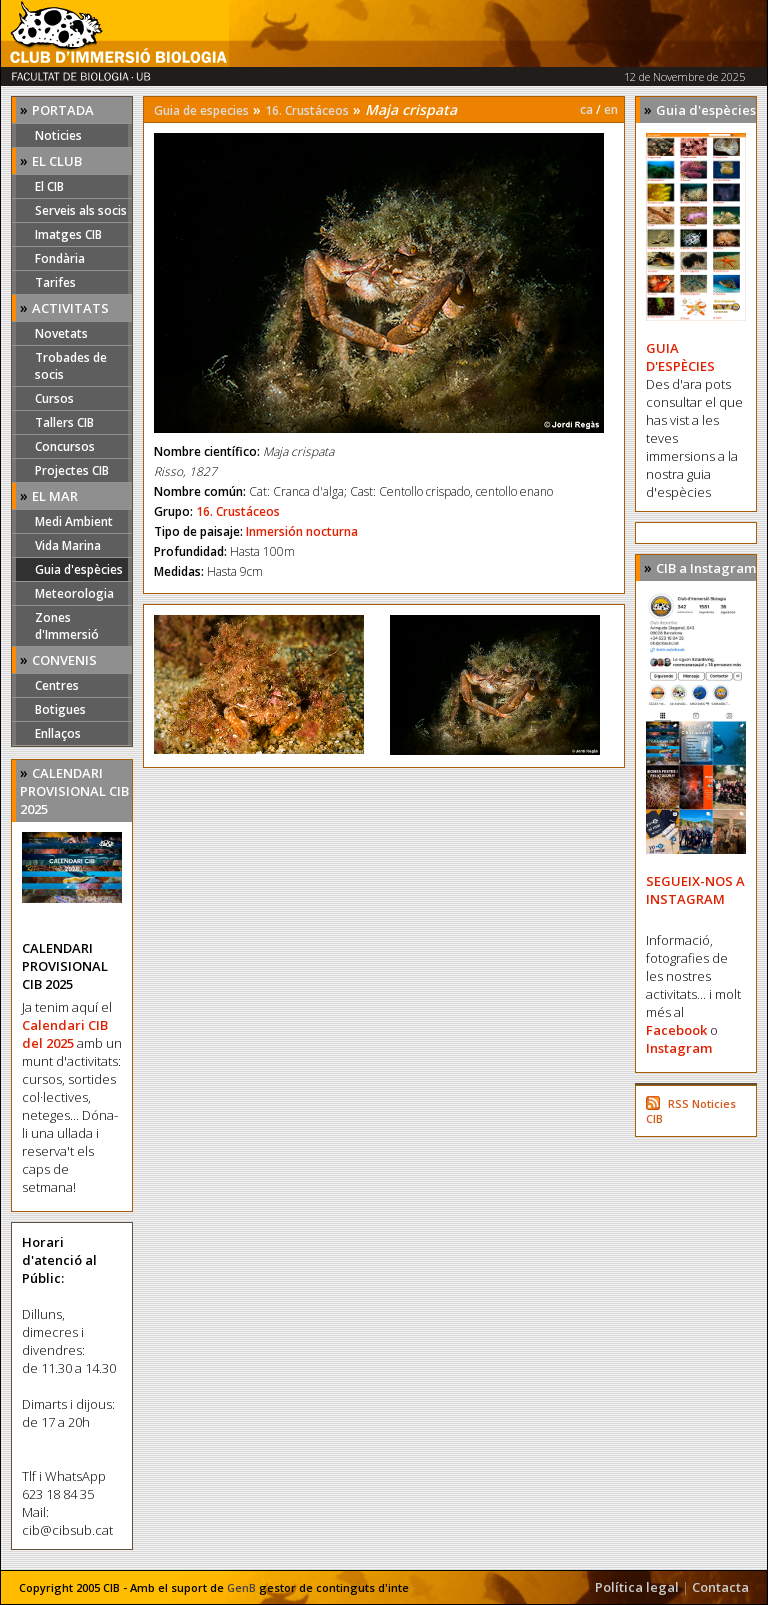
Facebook (676, 1030)
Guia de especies (201, 110)
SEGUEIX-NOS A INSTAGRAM (695, 890)
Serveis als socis (81, 210)
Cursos (54, 398)
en (611, 109)
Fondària (60, 258)
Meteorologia (74, 593)
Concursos (65, 446)
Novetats (61, 333)
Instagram (679, 1048)
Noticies (58, 135)
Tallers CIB (64, 422)
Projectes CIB (72, 470)
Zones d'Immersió (67, 626)
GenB (241, 1587)
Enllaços (58, 733)
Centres (57, 685)
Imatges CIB (68, 234)
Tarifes (55, 282)
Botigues (60, 709)
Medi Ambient (74, 521)
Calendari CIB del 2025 (65, 1034)
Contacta (720, 1587)
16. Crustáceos (307, 110)
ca (586, 109)
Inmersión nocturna (302, 531)
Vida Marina (68, 545)
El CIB (49, 186)
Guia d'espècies (79, 569)
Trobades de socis (71, 366)
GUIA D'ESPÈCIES (680, 357)
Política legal (637, 1587)
